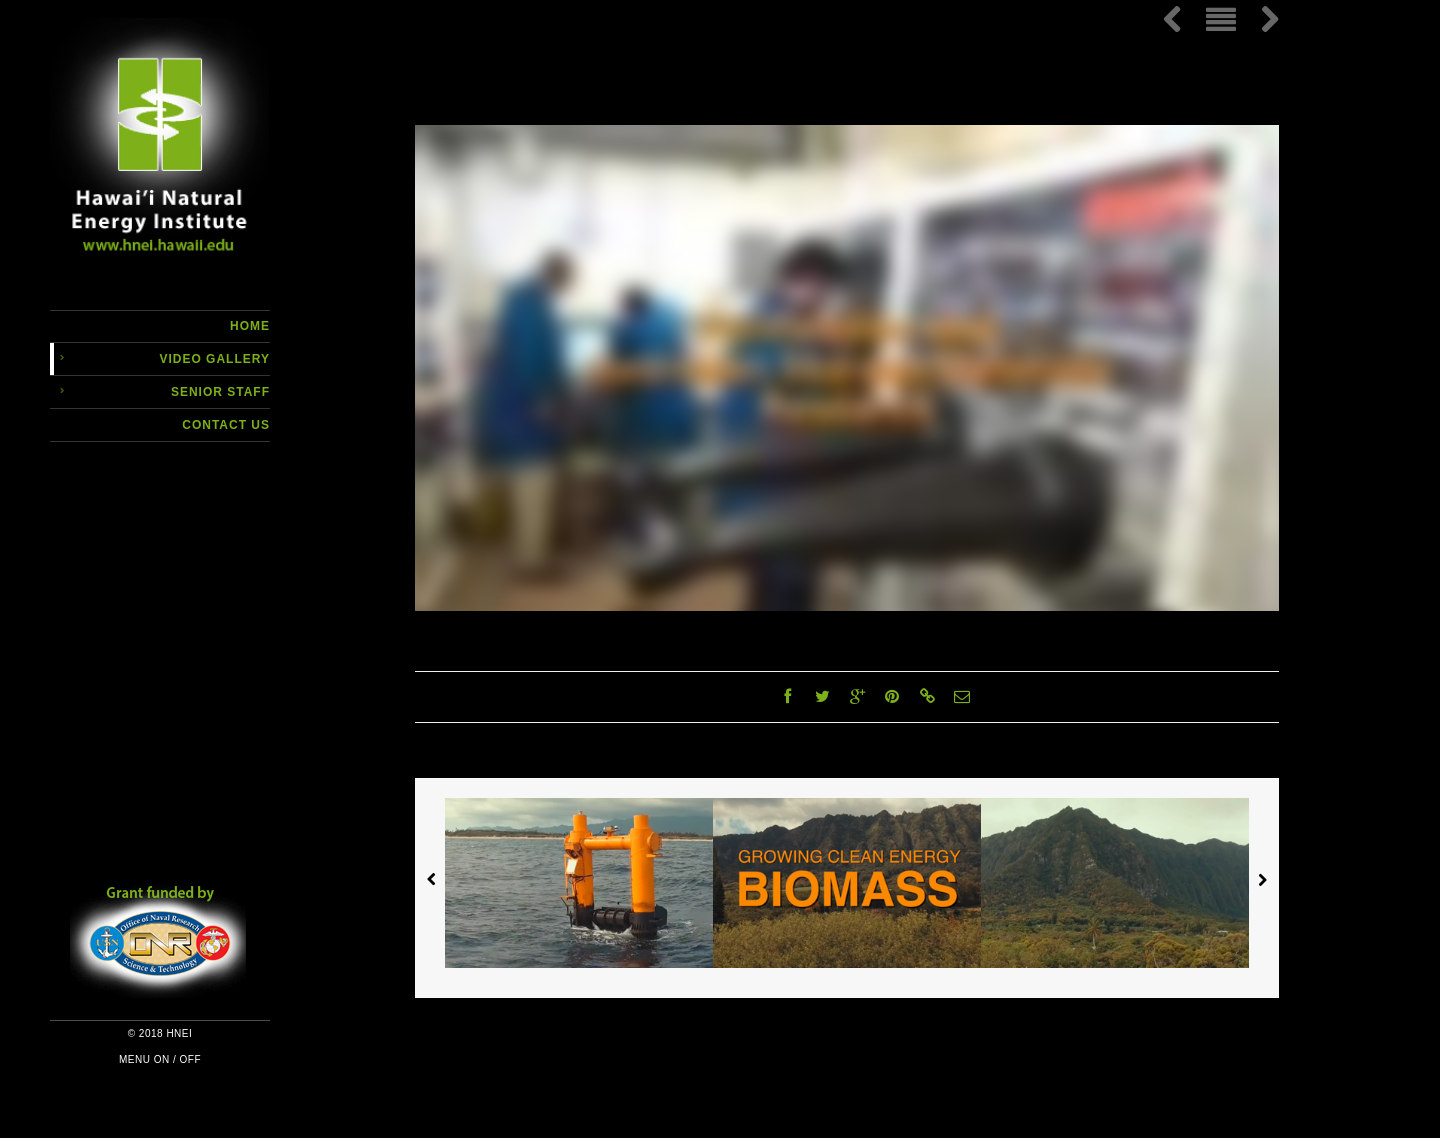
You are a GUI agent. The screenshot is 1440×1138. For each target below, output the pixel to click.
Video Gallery (214, 359)
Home (250, 326)
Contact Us (226, 425)
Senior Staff (220, 392)
